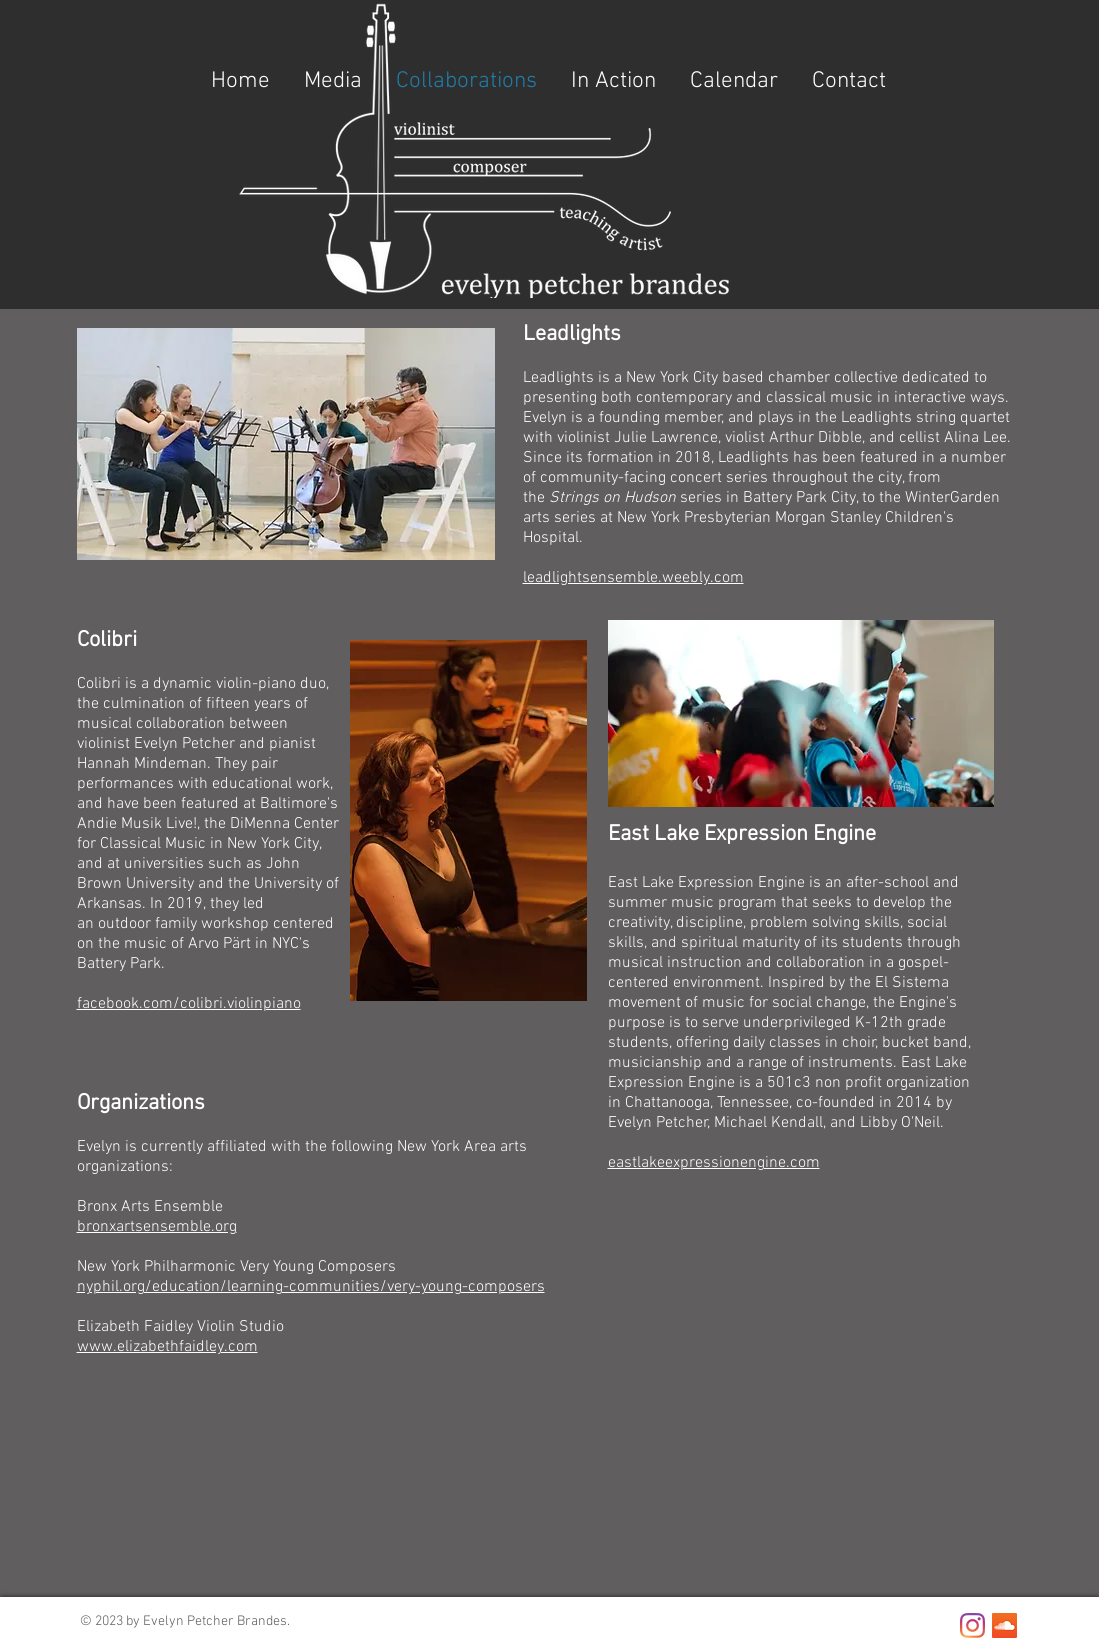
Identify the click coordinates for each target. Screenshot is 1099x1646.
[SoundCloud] (1004, 1625)
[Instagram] (972, 1625)
